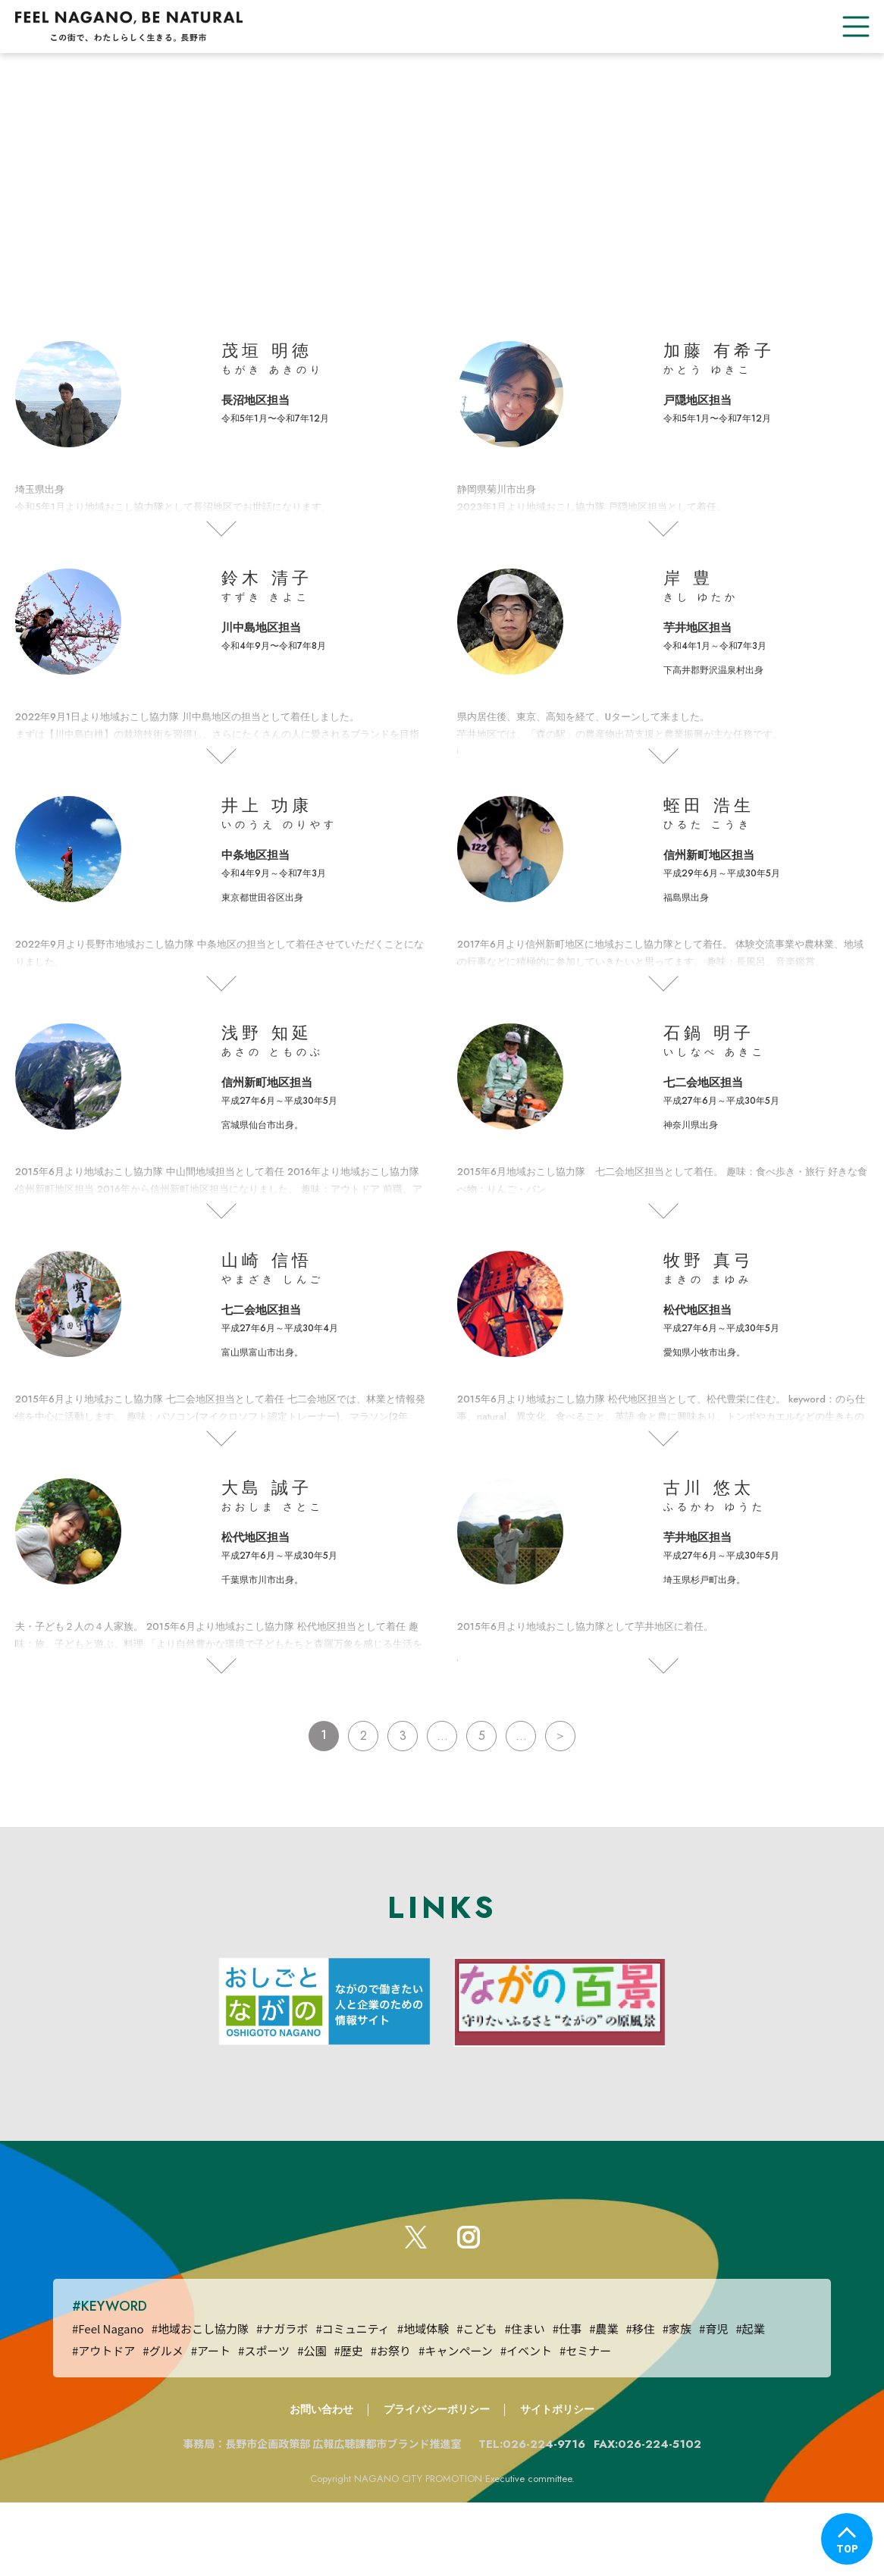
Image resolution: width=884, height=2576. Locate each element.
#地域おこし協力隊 (200, 2401)
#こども (476, 2401)
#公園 (311, 2423)
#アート (210, 2423)
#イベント (526, 2423)
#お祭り (391, 2423)
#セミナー (585, 2423)
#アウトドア (103, 2423)
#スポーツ (264, 2423)
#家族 (677, 2401)
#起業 (749, 2401)
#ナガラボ (282, 2401)
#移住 (639, 2401)
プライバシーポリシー (437, 2482)
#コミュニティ (352, 2401)
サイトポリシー (557, 2482)
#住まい (524, 2401)
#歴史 (348, 2423)
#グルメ (163, 2423)
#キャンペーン (455, 2423)
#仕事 (567, 2401)
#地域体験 (423, 2401)
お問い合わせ (321, 2482)
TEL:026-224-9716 (540, 2517)
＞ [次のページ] (560, 1773)
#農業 (603, 2401)
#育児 (713, 2401)
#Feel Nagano (108, 2401)
